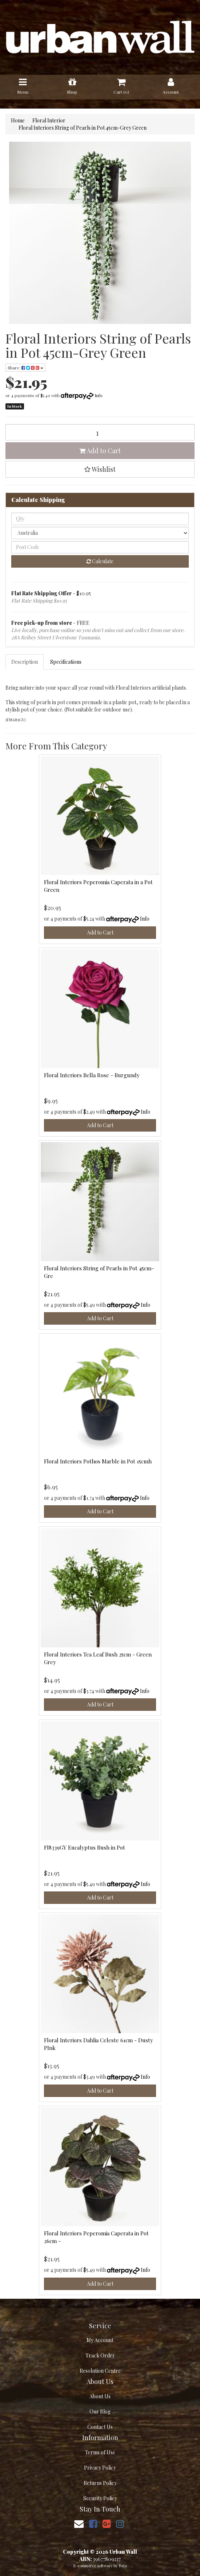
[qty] (100, 519)
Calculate (100, 561)
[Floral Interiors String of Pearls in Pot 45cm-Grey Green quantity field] (100, 432)
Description (24, 661)
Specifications (65, 661)
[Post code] (100, 547)
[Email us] (79, 2523)
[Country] (100, 533)
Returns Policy (100, 2482)
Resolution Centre (100, 2370)
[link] (93, 2523)
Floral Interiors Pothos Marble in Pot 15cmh (98, 1461)
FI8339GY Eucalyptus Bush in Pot (84, 1847)
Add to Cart (100, 450)
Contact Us (100, 2426)
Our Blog (100, 2411)
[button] (100, 469)
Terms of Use (100, 2452)
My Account (100, 2340)
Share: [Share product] (25, 367)
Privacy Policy (100, 2467)
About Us (100, 2396)
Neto (123, 2565)
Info (99, 395)
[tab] (24, 662)
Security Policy (100, 2498)
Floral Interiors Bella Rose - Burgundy (92, 1075)
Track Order (100, 2355)
